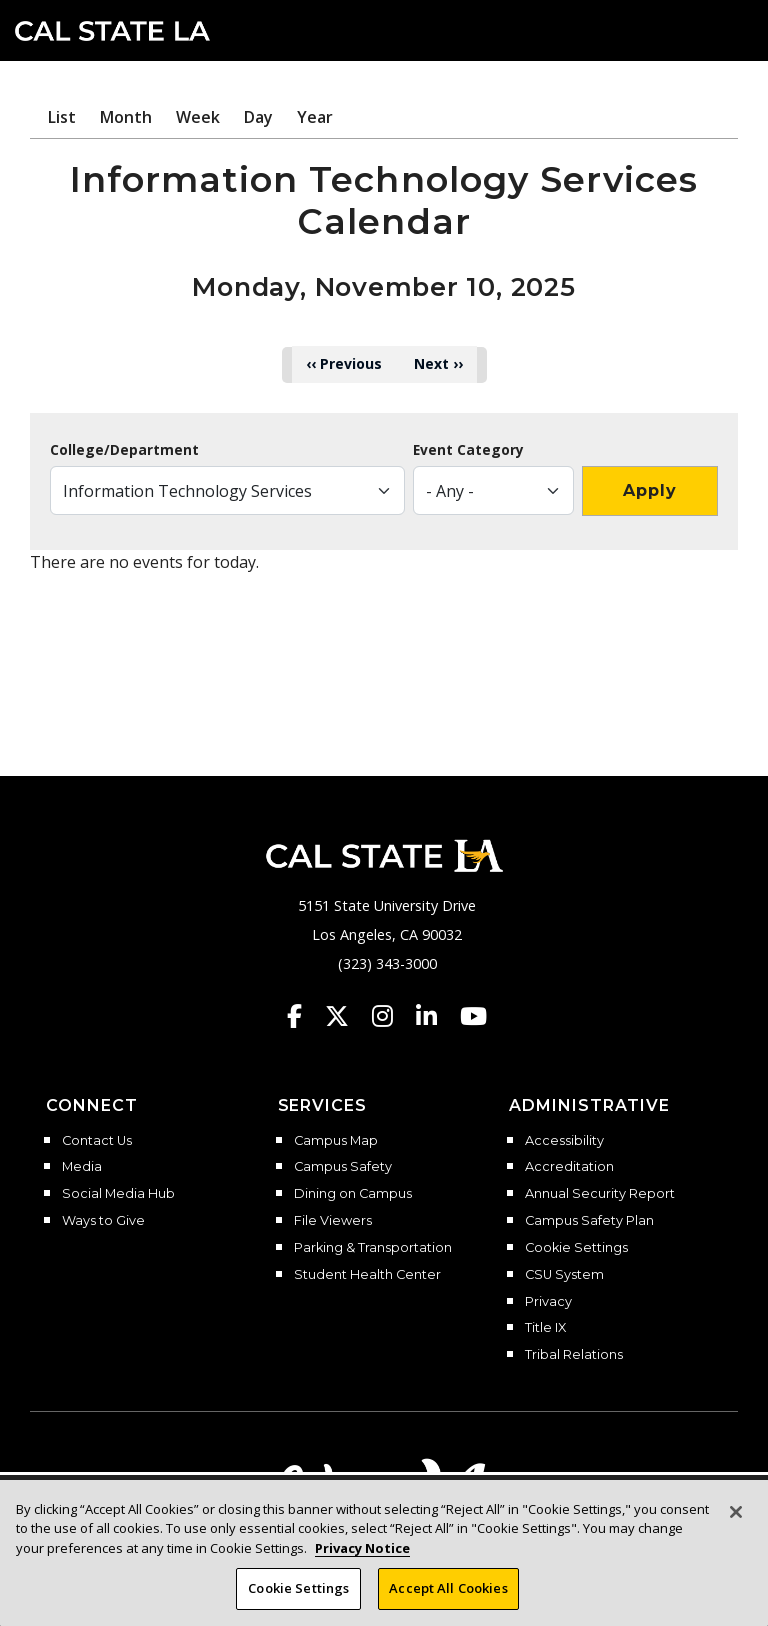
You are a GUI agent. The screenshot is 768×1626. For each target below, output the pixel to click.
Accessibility (564, 1141)
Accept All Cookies (448, 1588)
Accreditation (569, 1167)
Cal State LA (112, 31)
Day (258, 117)
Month (126, 117)
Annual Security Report (600, 1194)
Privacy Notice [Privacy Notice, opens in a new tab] (362, 1548)
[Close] (736, 1512)
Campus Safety (343, 1167)
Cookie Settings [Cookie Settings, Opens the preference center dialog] (298, 1588)
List (62, 117)
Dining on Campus (353, 1194)
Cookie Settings (576, 1248)
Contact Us (97, 1141)
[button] (723, 29)
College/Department (124, 450)
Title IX (545, 1328)
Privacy (548, 1302)
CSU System (564, 1275)
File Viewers (333, 1221)
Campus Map (336, 1141)
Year (315, 117)
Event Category (468, 450)
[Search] (691, 29)
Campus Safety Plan (589, 1221)
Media (82, 1167)
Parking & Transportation (373, 1248)
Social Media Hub (118, 1194)
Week (198, 117)
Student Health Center (367, 1275)
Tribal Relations (574, 1355)
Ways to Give (103, 1221)
